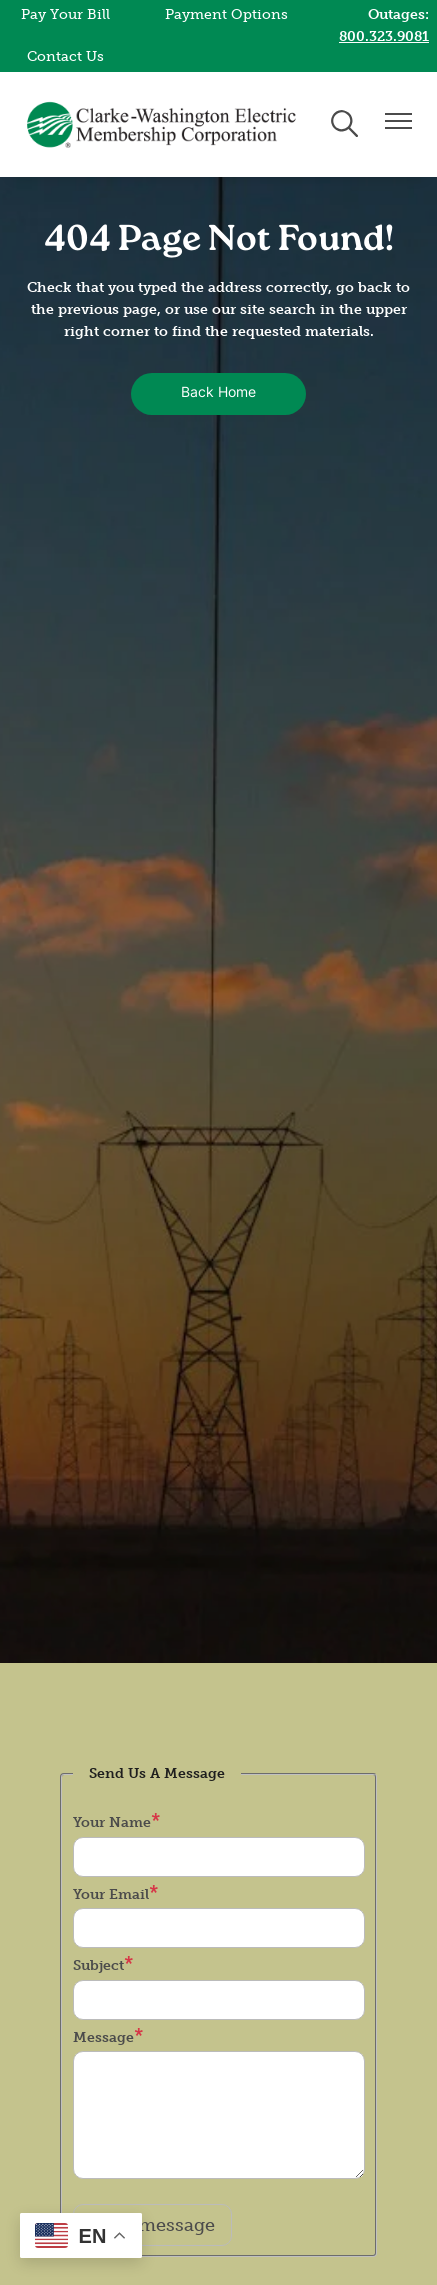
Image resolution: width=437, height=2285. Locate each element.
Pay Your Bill (65, 14)
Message (103, 2037)
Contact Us (65, 56)
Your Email (111, 1894)
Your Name (112, 1822)
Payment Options (226, 14)
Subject (98, 1965)
